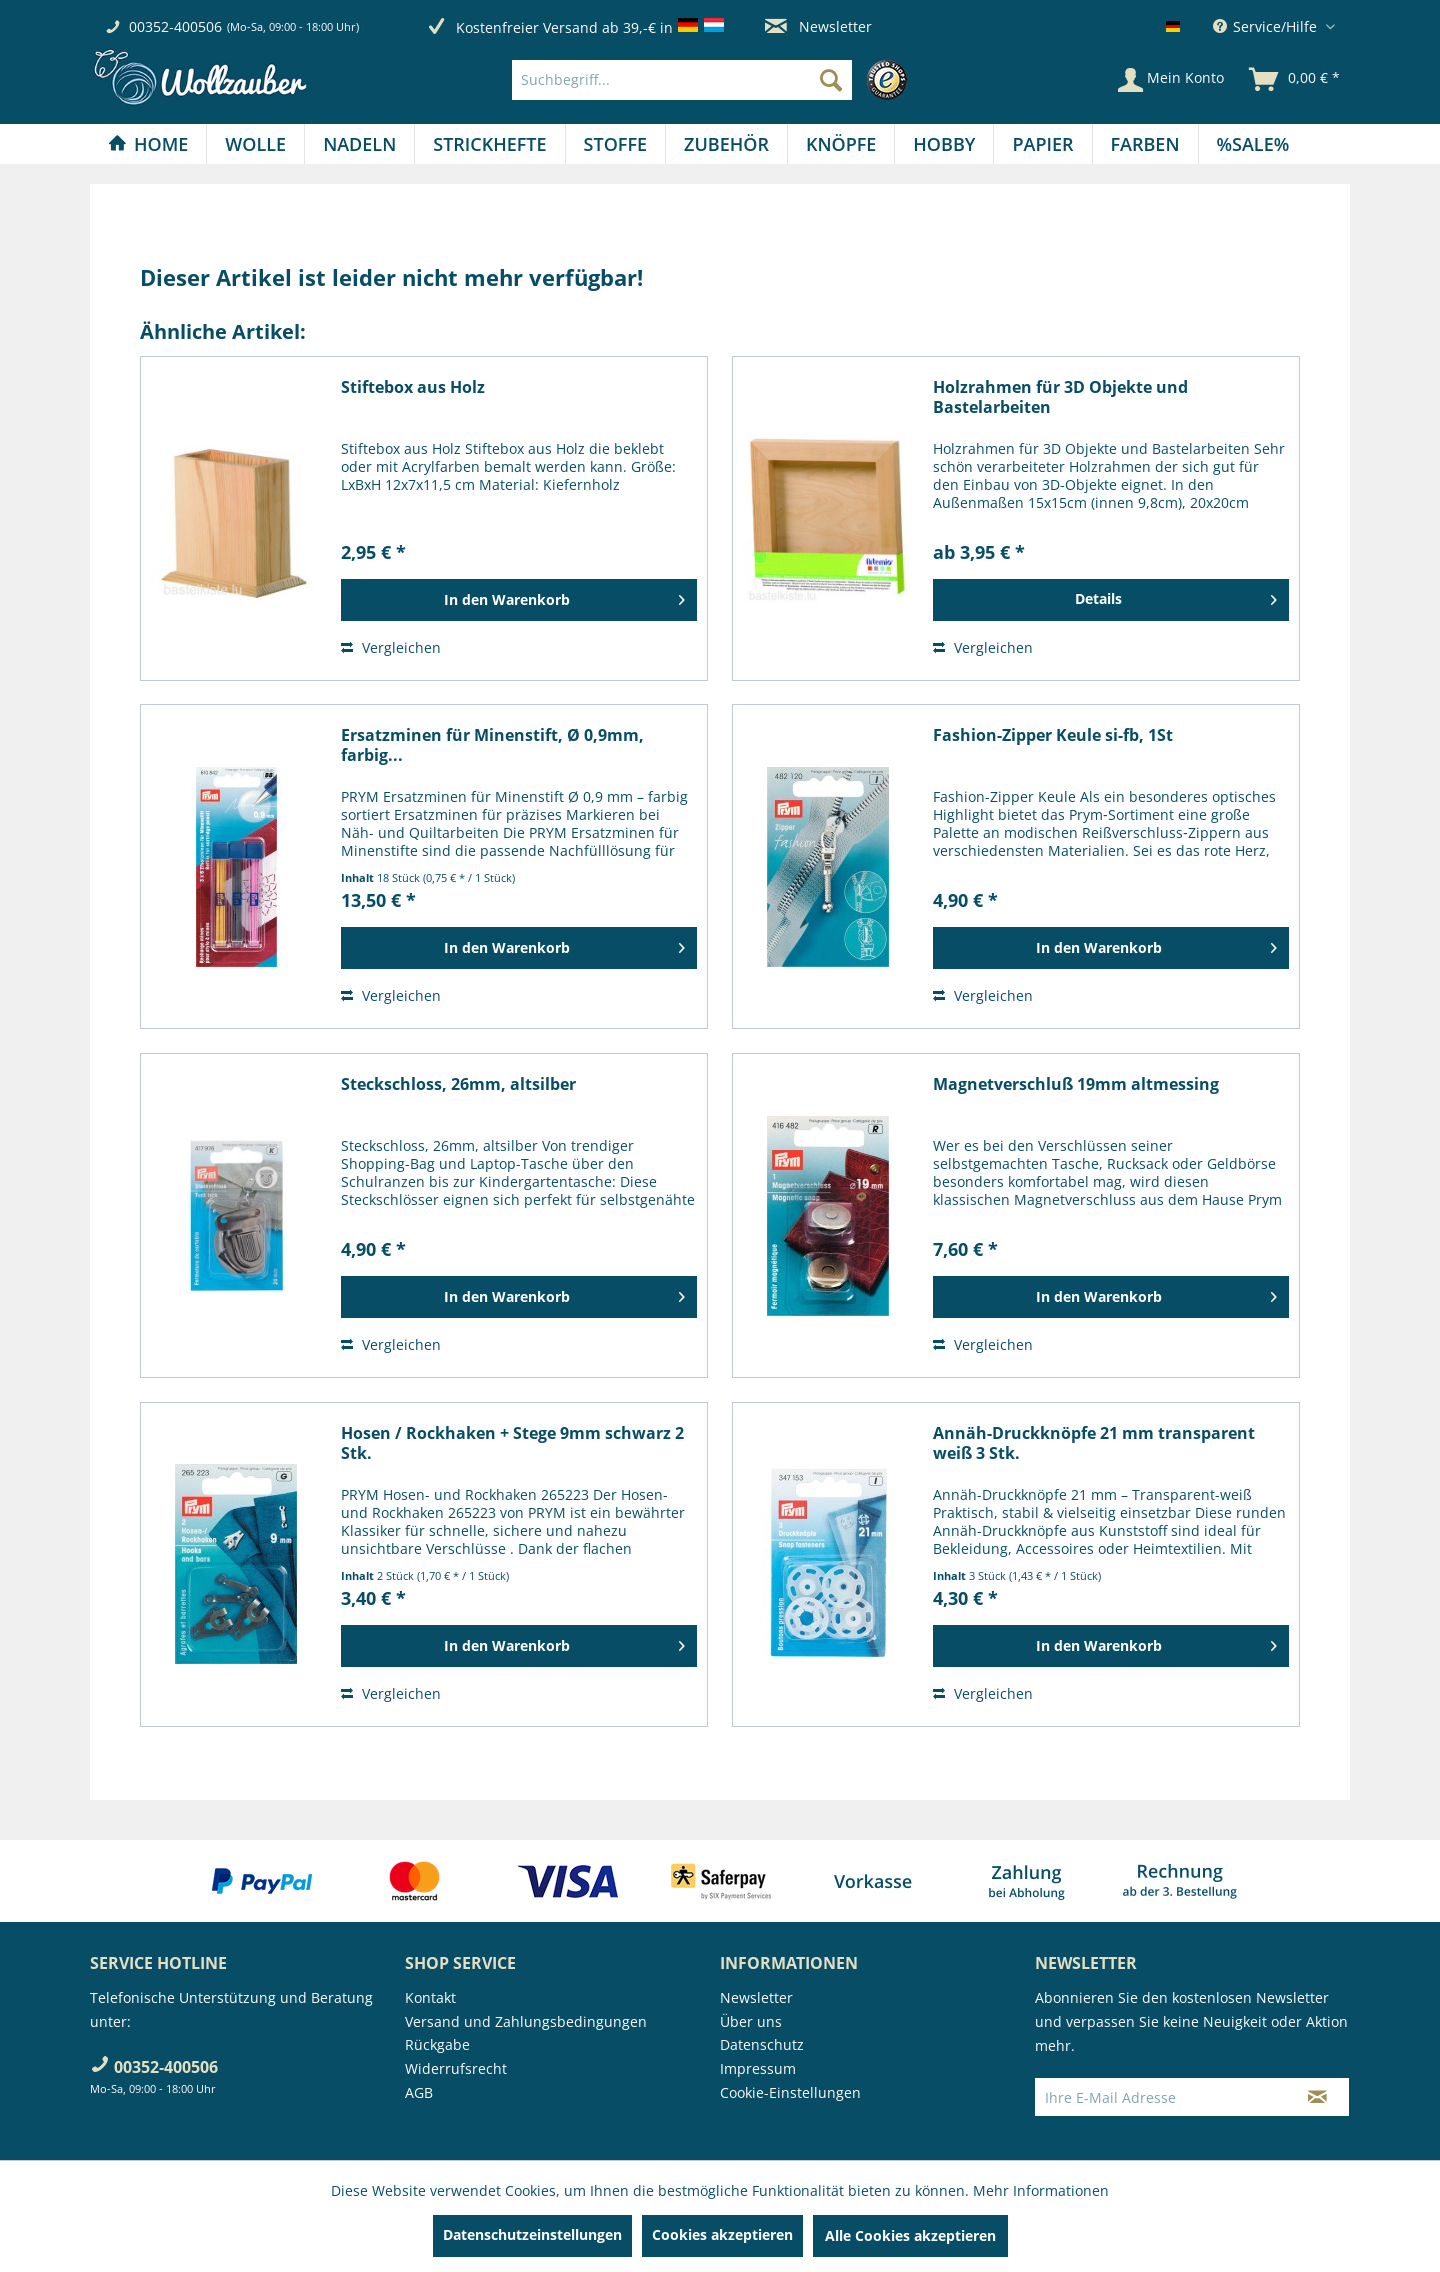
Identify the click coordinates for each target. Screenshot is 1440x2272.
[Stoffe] (615, 144)
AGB (419, 2092)
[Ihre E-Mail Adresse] (1161, 2097)
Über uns (751, 2021)
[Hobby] (944, 144)
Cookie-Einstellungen (790, 2092)
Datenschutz (762, 2044)
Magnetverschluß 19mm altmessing (1076, 1084)
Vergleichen (391, 647)
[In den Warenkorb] (519, 600)
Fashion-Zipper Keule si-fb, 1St (1053, 735)
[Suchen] (831, 80)
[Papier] (1042, 144)
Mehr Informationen (1041, 2190)
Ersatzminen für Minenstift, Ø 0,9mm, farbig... (492, 745)
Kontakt (430, 1997)
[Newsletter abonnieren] (1317, 2097)
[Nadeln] (359, 144)
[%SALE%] (1253, 144)
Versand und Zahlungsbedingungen (526, 2021)
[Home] (148, 144)
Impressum (758, 2068)
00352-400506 (175, 26)
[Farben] (1145, 144)
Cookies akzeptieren (722, 2234)
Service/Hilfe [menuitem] (1267, 26)
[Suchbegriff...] (682, 80)
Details (1176, 596)
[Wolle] (255, 144)
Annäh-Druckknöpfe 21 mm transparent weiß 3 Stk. (1094, 1443)
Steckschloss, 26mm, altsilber (458, 1084)
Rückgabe (437, 2044)
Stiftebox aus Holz (413, 387)
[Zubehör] (726, 144)
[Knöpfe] (841, 144)
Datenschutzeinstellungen (532, 2234)
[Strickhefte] (489, 144)
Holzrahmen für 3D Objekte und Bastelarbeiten (1060, 397)
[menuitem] (714, 80)
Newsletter (818, 26)
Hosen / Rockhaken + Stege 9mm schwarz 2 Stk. (512, 1443)
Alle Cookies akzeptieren (910, 2235)
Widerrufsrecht (456, 2068)
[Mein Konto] (1171, 80)
